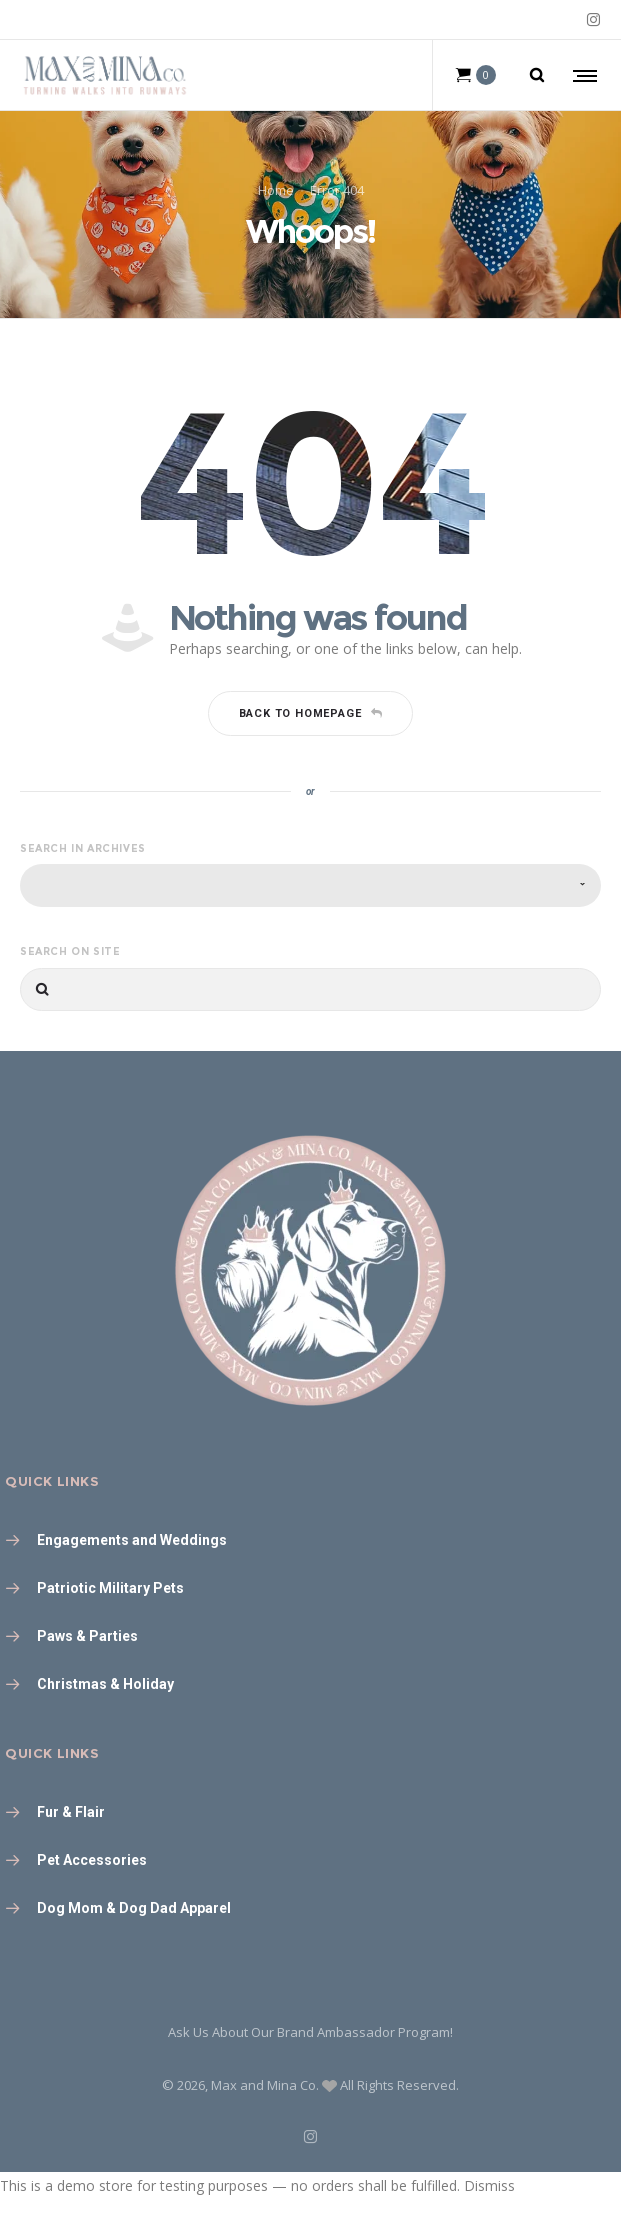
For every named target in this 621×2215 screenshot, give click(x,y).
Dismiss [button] (489, 2185)
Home (276, 190)
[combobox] (310, 885)
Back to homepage (311, 713)
